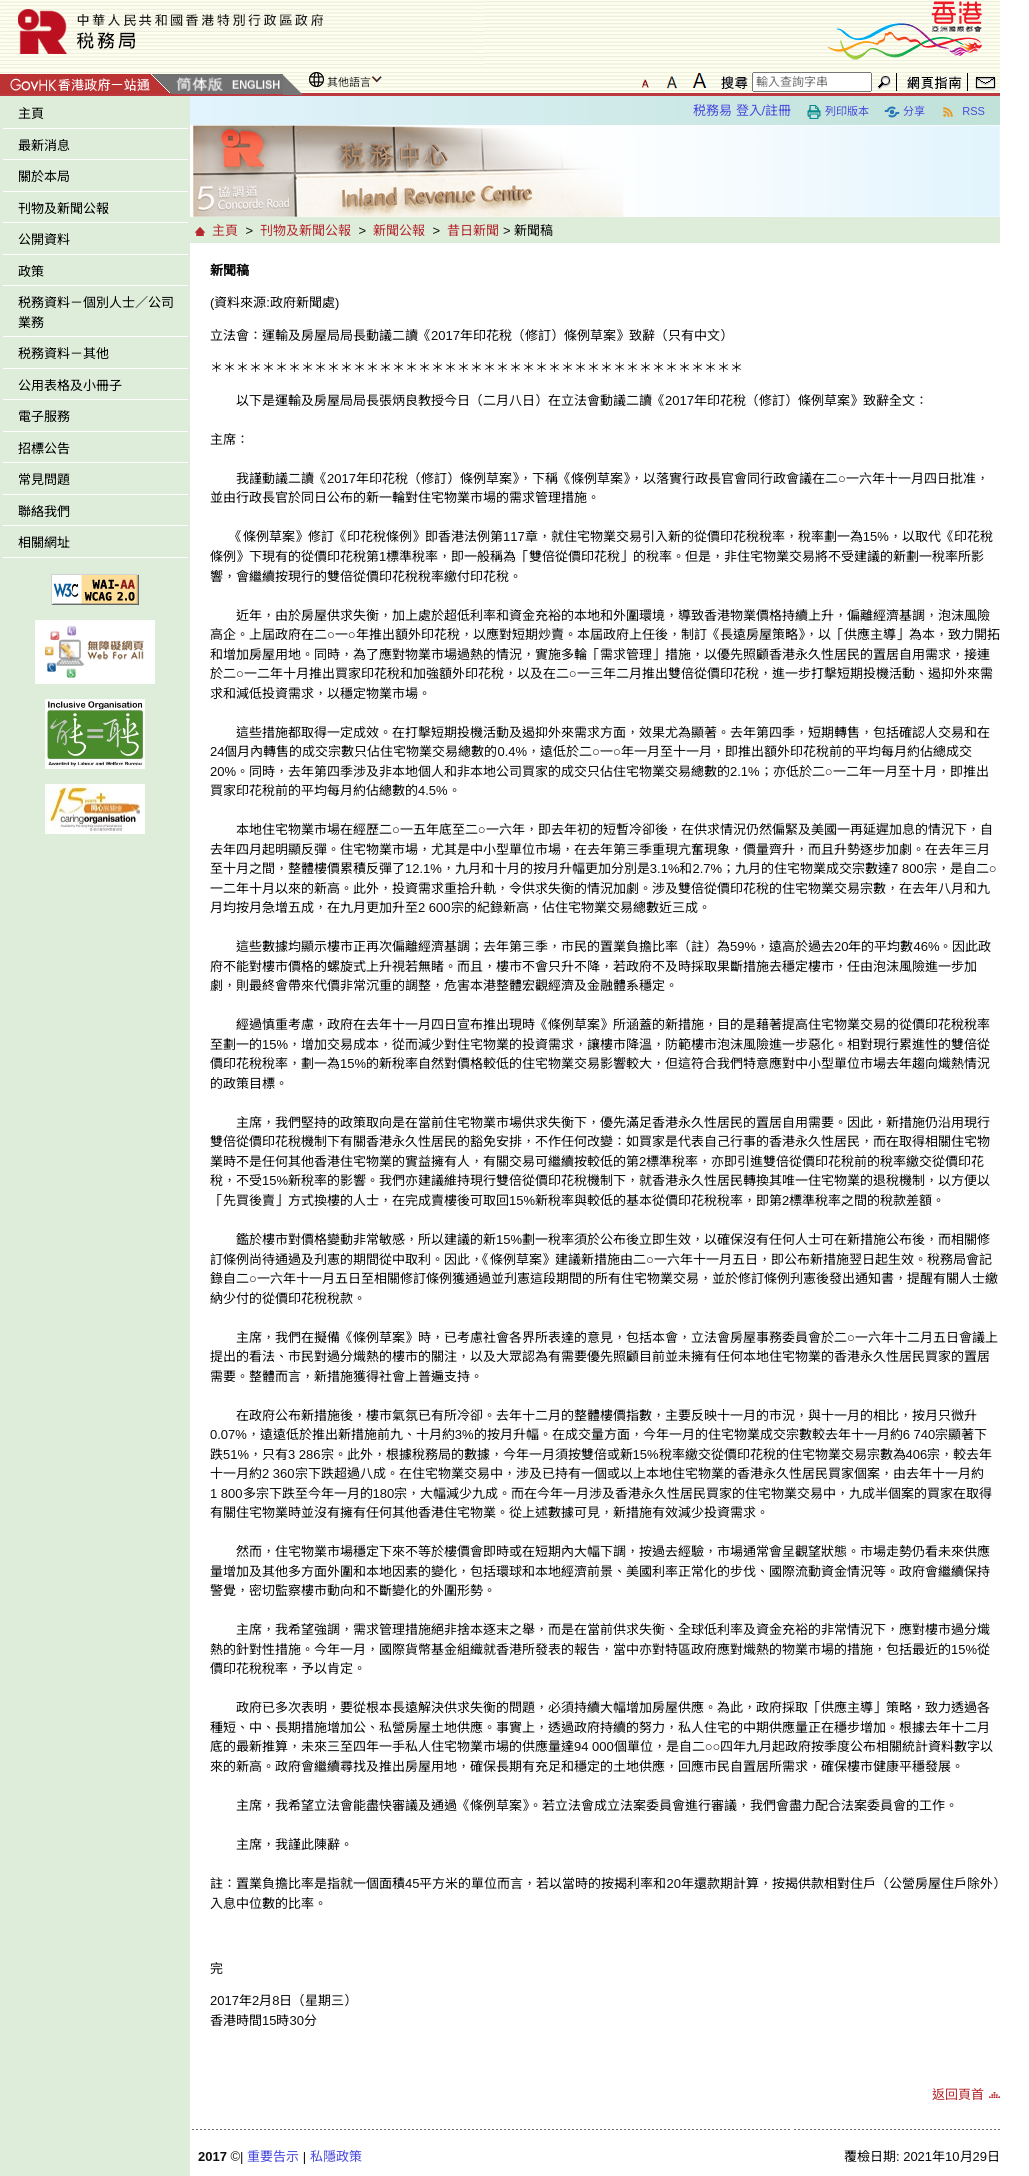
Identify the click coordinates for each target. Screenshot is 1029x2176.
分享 (904, 112)
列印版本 (837, 112)
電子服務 (44, 416)
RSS (962, 112)
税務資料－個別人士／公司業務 (96, 312)
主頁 (31, 113)
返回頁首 (958, 2094)
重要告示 (273, 2156)
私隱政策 (336, 2156)
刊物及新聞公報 (63, 208)
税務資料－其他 (63, 353)
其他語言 (349, 82)
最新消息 (44, 145)
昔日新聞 (473, 230)
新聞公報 (399, 230)
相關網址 (44, 542)
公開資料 (44, 239)
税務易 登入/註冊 (742, 110)
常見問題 (44, 479)
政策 (31, 271)
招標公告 (44, 448)
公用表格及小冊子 (70, 385)
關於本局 (44, 176)
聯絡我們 (44, 511)
